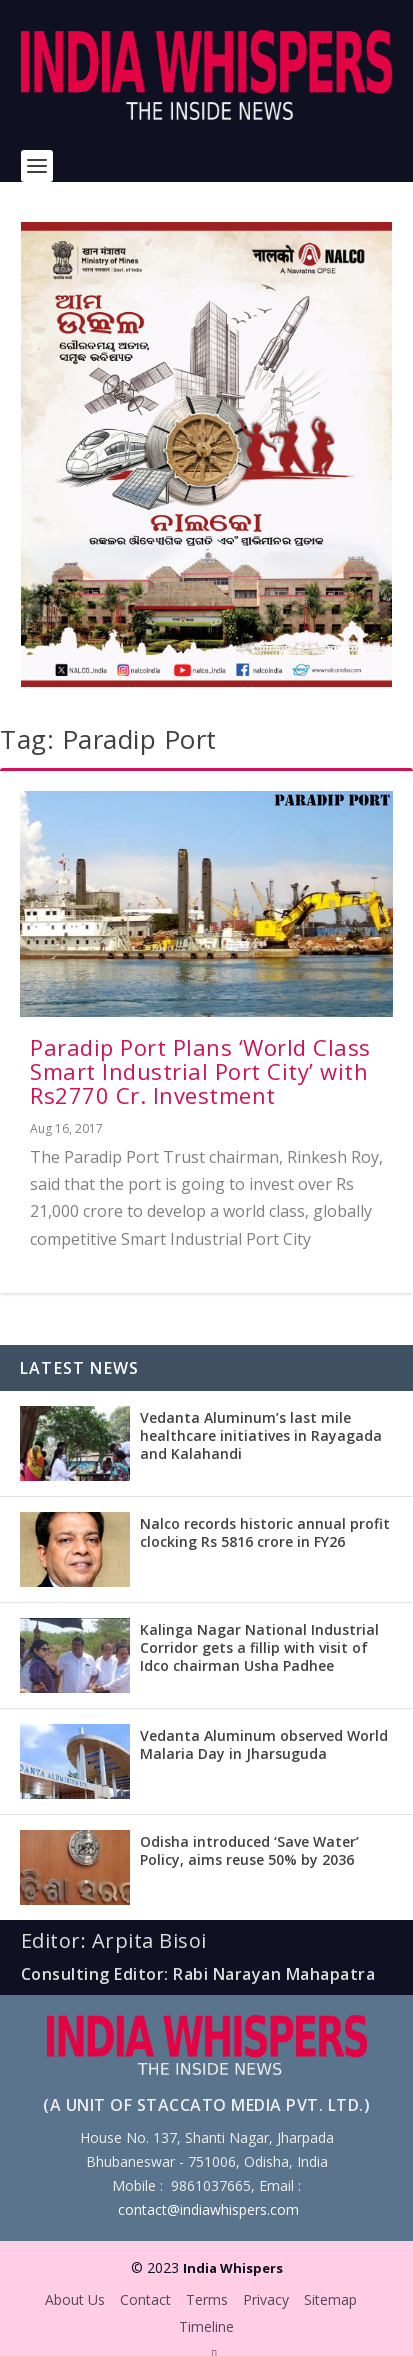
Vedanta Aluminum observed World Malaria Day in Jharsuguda (264, 1744)
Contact (145, 2299)
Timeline (206, 2326)
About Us (75, 2299)
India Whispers (233, 2268)
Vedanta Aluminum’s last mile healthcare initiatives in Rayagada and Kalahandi (261, 1435)
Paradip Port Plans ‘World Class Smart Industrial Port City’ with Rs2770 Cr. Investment (200, 1071)
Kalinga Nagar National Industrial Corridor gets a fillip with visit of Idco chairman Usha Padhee (259, 1647)
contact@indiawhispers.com (208, 2209)
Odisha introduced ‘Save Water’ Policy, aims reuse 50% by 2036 (249, 1850)
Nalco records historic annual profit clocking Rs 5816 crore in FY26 (265, 1532)
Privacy (266, 2299)
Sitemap (330, 2299)
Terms (207, 2299)
